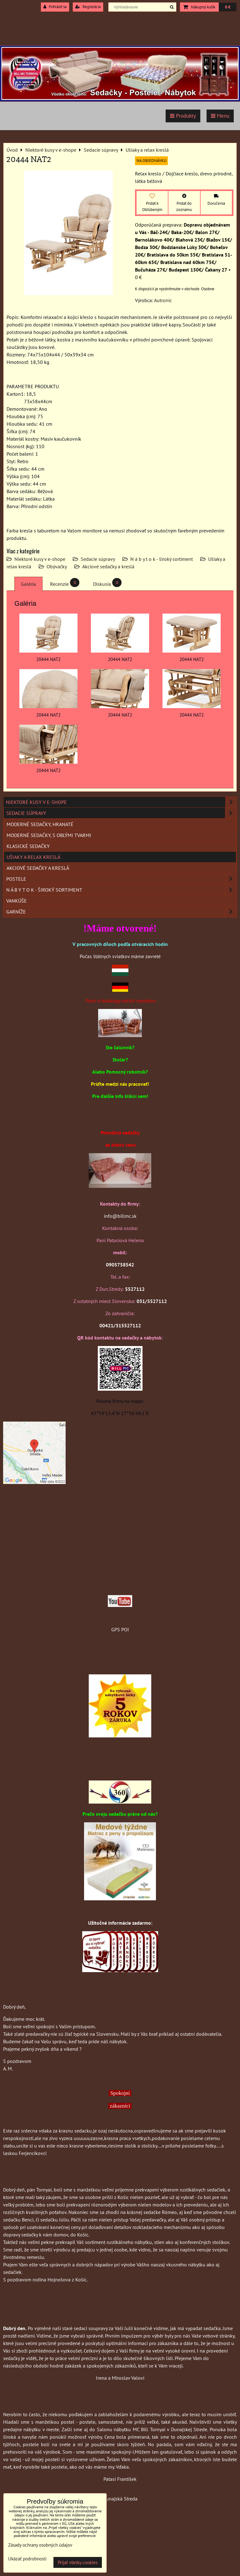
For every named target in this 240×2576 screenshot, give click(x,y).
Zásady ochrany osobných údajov (40, 2545)
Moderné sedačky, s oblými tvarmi (49, 835)
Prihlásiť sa (55, 6)
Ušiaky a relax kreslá (33, 857)
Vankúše (16, 901)
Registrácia (88, 6)
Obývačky (57, 566)
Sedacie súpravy (98, 559)
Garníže (121, 911)
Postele (121, 879)
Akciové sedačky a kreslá (108, 566)
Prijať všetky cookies (78, 2562)
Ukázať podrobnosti (27, 2559)
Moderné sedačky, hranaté (40, 824)
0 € (227, 7)
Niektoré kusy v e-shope (39, 559)
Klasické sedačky (28, 846)
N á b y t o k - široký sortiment (161, 559)
